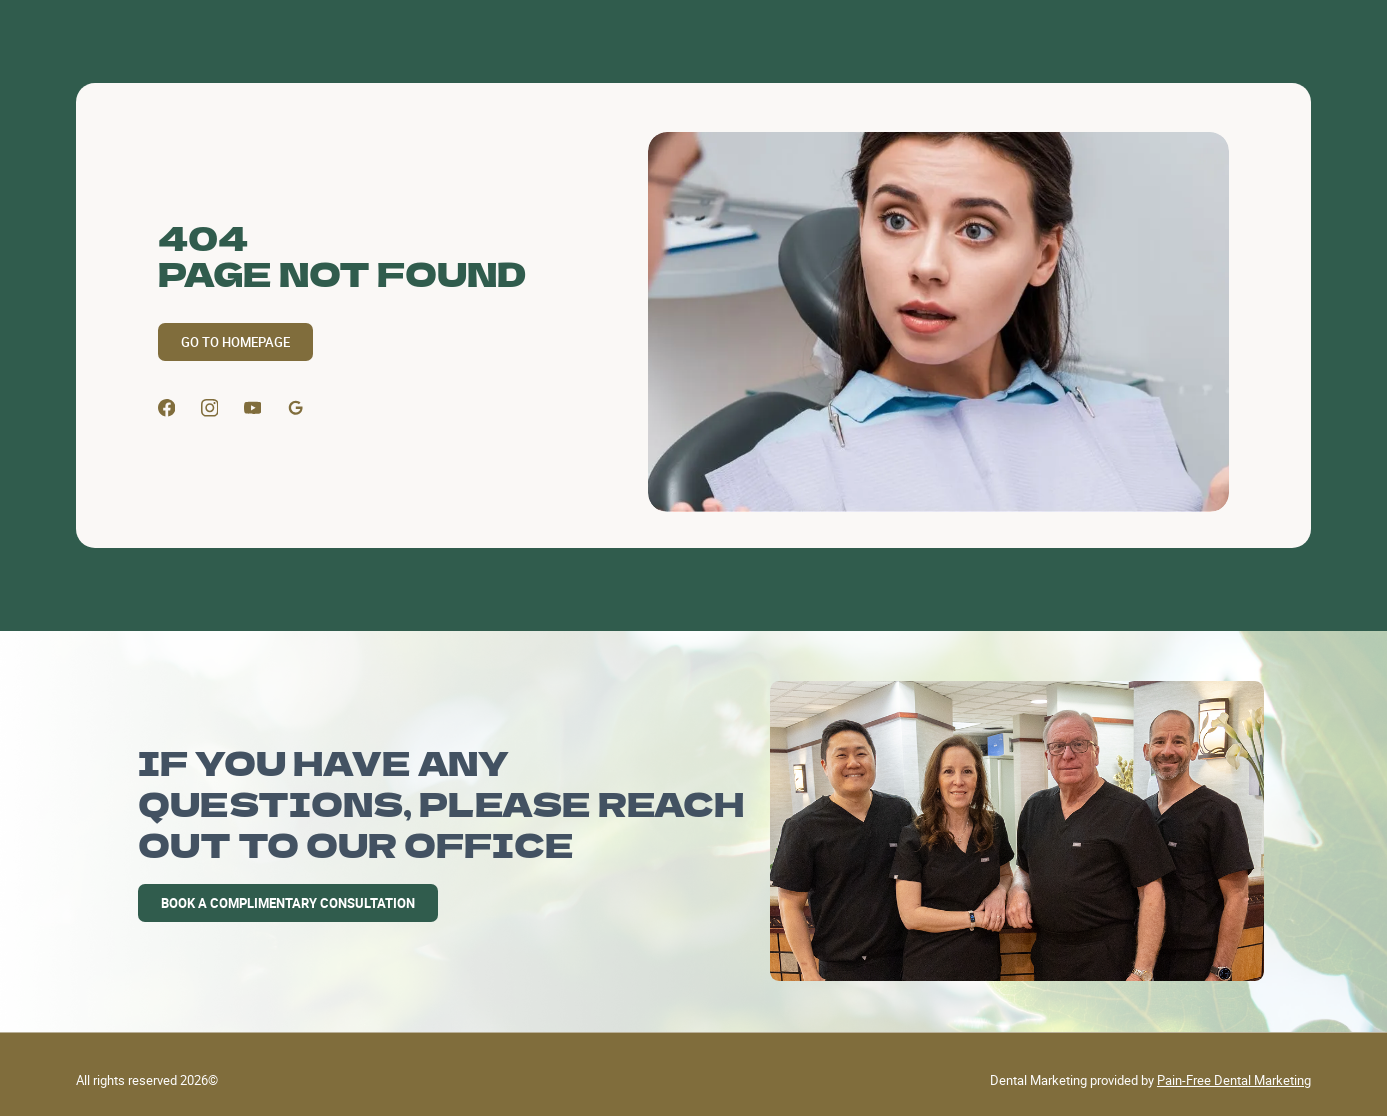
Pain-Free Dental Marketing (1234, 1080)
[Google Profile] (296, 408)
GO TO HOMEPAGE (235, 342)
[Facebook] (167, 408)
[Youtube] (253, 408)
